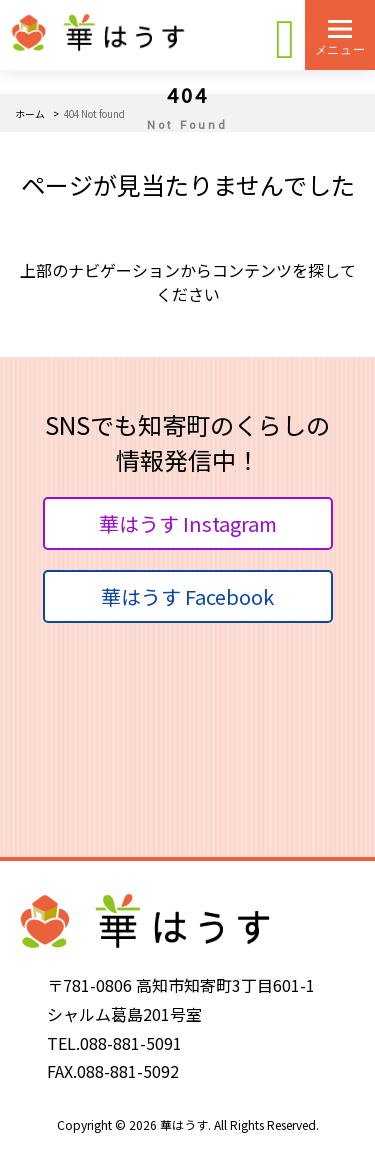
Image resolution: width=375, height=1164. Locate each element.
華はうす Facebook (187, 596)
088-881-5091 (131, 1043)
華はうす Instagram (188, 523)
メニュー (340, 49)
